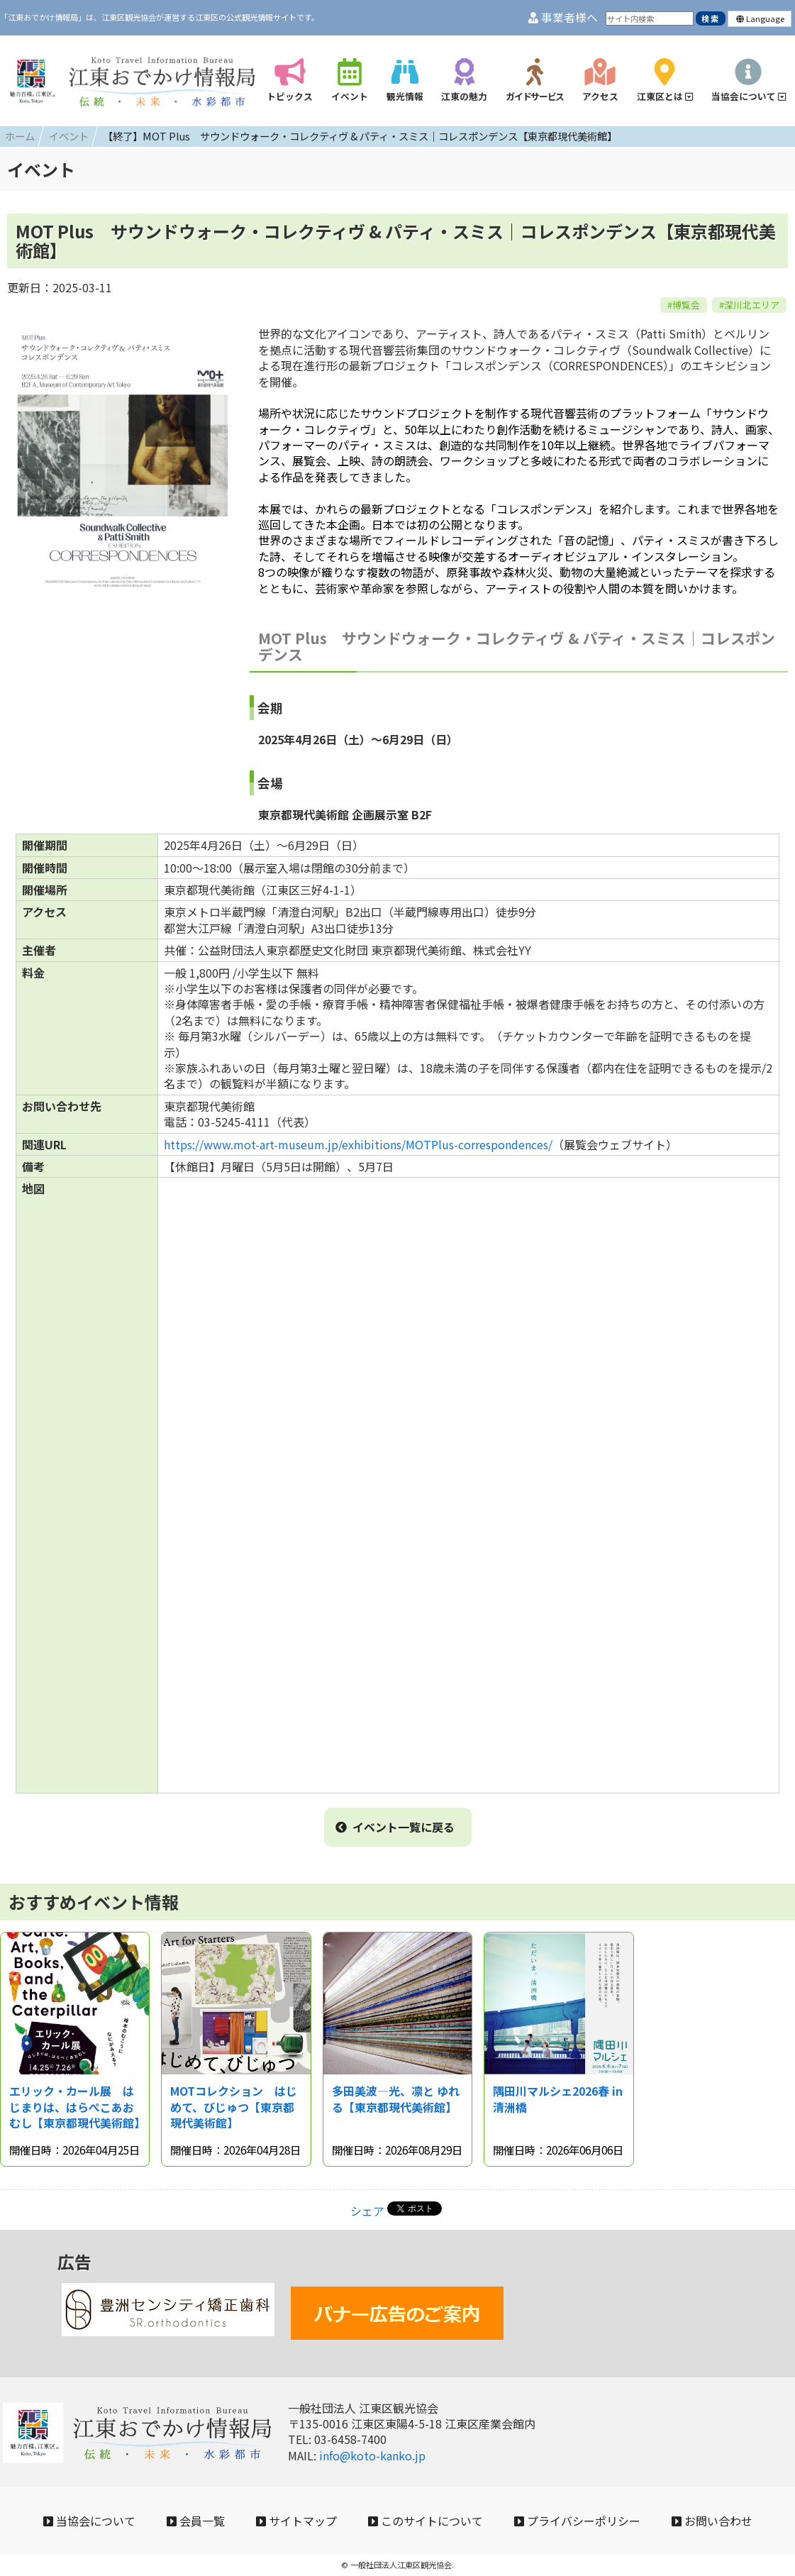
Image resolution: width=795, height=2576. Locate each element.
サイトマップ (296, 2520)
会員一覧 (196, 2520)
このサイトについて (425, 2520)
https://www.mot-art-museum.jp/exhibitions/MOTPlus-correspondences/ (358, 1144)
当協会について (89, 2520)
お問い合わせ (712, 2520)
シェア (367, 2210)
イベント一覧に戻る (395, 1826)
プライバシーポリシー (577, 2520)
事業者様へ (563, 17)
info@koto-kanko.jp (372, 2455)
